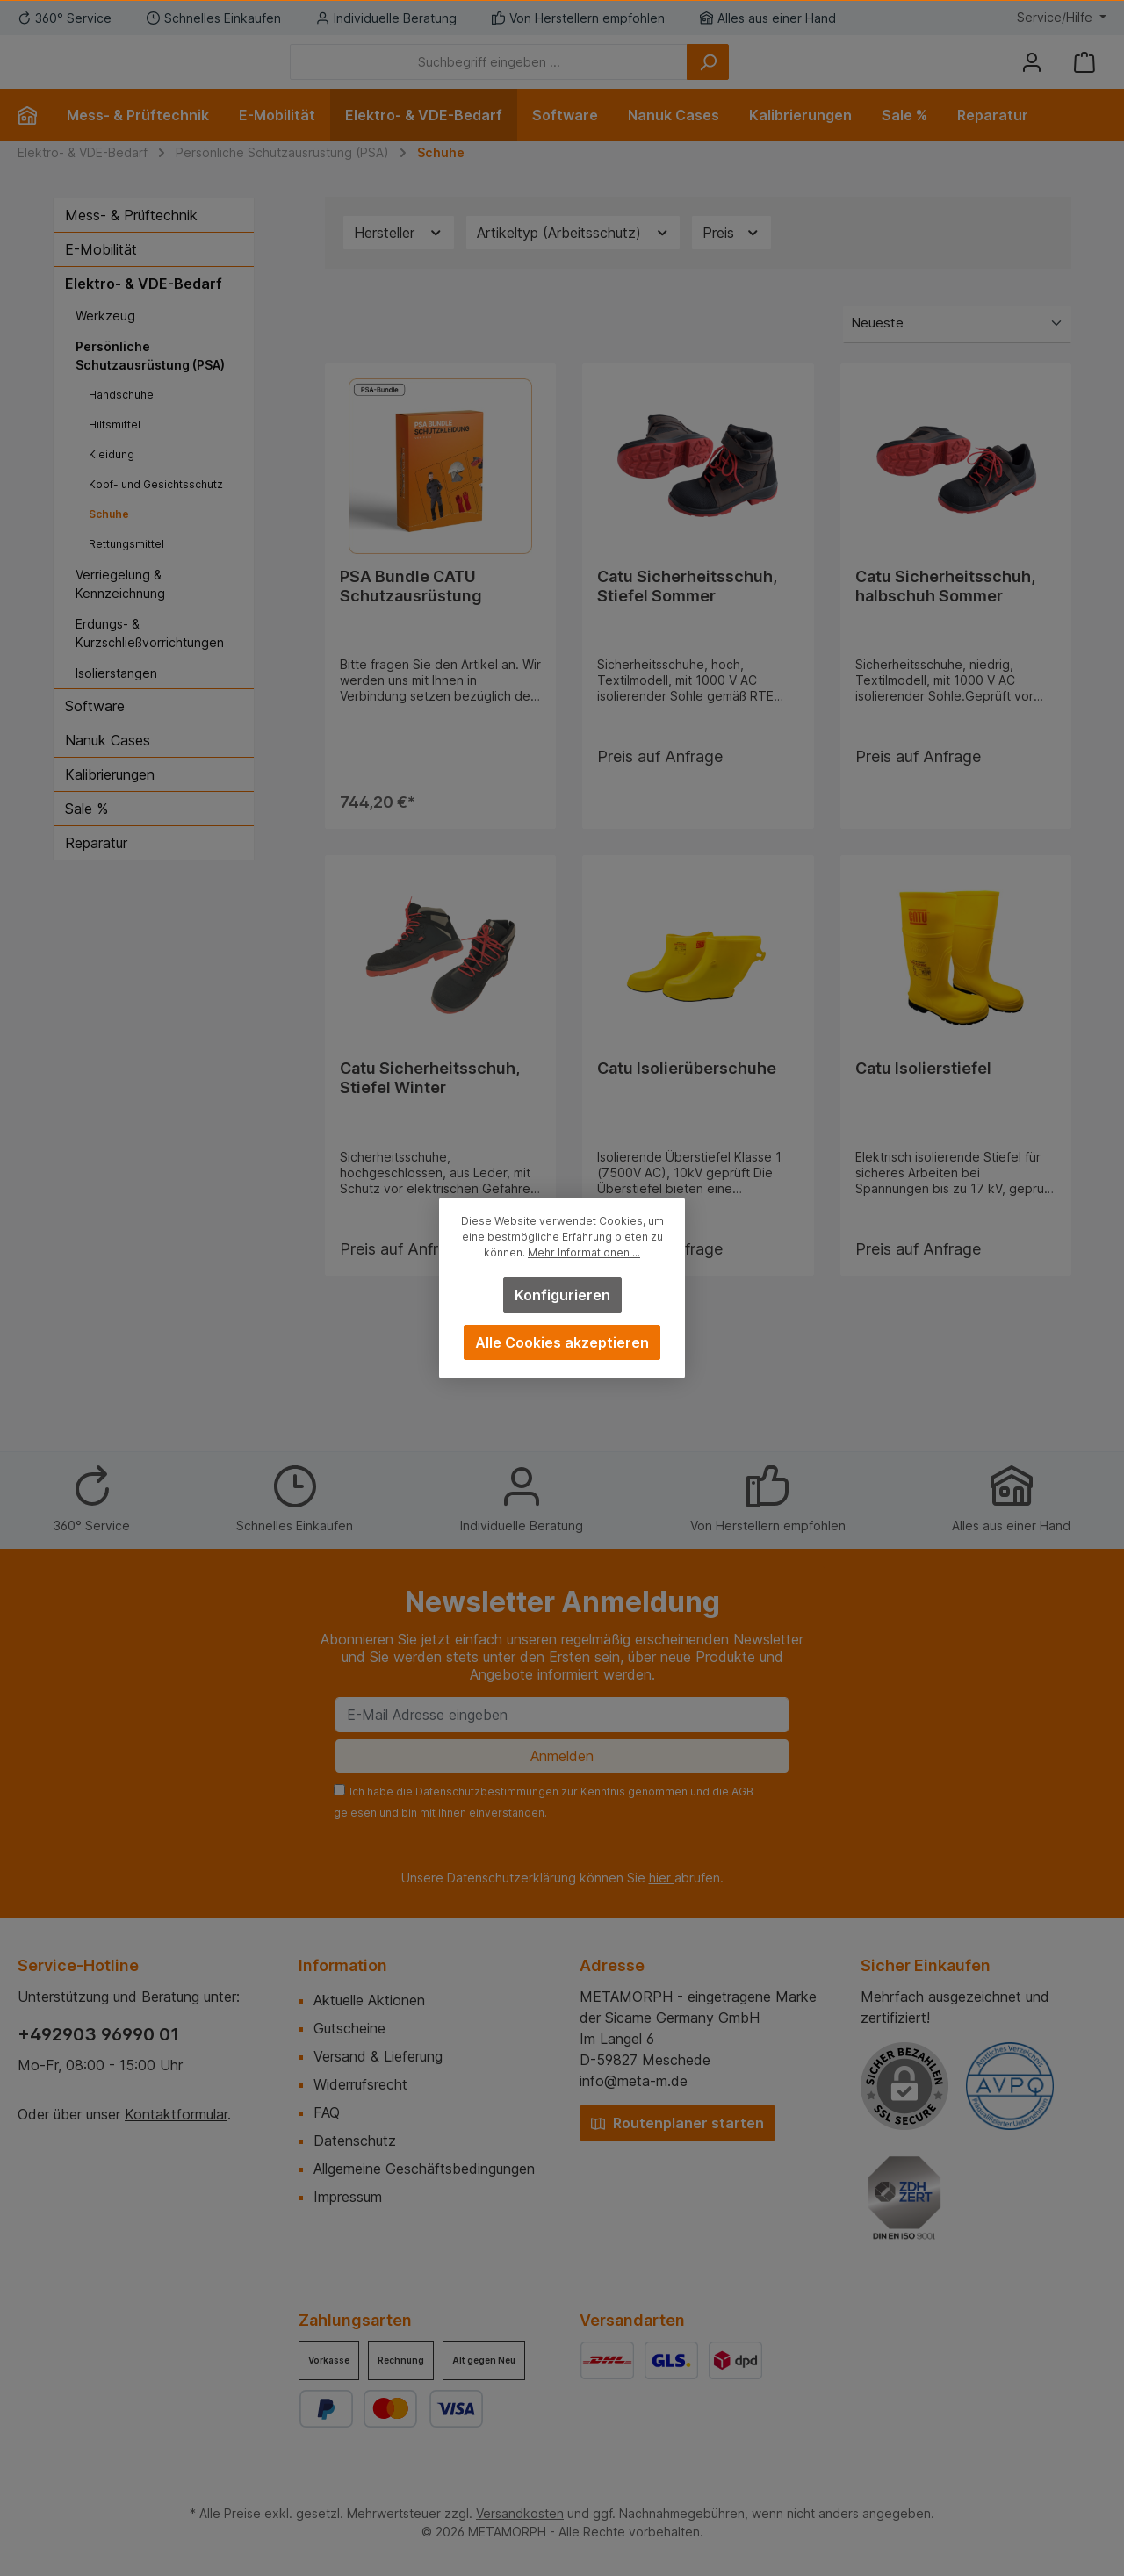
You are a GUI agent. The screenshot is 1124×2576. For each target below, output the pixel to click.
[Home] (35, 141)
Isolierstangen (116, 699)
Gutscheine (349, 2028)
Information (343, 1965)
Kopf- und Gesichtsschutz (156, 510)
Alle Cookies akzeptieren (562, 1342)
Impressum (347, 2196)
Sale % (86, 835)
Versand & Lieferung (378, 2056)
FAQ (326, 2112)
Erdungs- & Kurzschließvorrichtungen (150, 659)
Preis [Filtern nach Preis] (731, 259)
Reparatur (96, 869)
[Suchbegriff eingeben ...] (585, 75)
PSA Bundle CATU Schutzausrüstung (411, 612)
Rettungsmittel (126, 570)
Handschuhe (121, 421)
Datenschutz (354, 2140)
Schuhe (109, 540)
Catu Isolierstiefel (923, 1103)
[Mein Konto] (1032, 75)
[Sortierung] (957, 351)
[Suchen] (804, 75)
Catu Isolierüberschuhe (686, 1103)
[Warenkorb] (1084, 75)
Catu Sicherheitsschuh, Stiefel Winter (430, 1113)
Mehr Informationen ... (584, 1252)
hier (661, 1877)
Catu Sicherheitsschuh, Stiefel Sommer (687, 612)
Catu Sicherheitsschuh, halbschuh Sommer (945, 612)
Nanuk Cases (107, 766)
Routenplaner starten (677, 2123)
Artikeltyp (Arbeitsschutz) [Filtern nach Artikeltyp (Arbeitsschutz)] (573, 259)
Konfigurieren (562, 1295)
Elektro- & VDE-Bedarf (143, 310)
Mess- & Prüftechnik (131, 241)
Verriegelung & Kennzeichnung (120, 610)
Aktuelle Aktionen (369, 2000)
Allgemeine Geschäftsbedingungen (424, 2168)
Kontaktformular (176, 2114)
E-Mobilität (101, 275)
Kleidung (111, 480)
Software (95, 732)
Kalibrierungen (110, 800)
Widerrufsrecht (360, 2084)
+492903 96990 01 (98, 2034)
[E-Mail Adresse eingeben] (562, 1714)
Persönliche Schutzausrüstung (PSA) (150, 382)
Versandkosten (520, 2513)
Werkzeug (105, 342)
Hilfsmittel (114, 450)
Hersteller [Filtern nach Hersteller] (398, 259)
